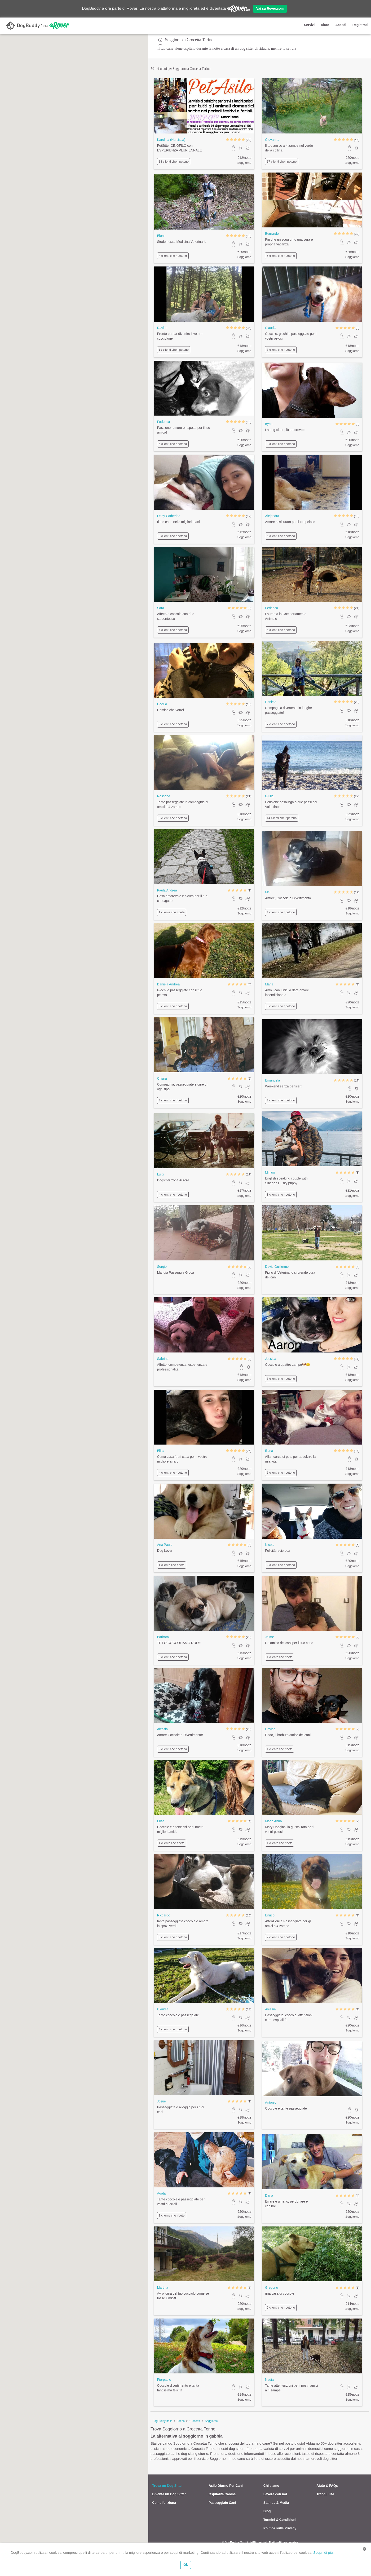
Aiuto (325, 25)
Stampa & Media (276, 2503)
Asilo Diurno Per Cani (226, 2485)
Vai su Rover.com (270, 8)
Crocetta (195, 2421)
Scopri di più (323, 2552)
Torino (181, 2421)
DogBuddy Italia (162, 2421)
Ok (185, 2565)
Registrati (360, 25)
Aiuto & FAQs (327, 2485)
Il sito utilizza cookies (283, 2542)
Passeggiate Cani (222, 2503)
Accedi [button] (340, 25)
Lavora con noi (275, 2494)
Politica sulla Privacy (279, 2528)
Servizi (309, 25)
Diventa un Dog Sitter (169, 2494)
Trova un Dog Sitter (167, 2485)
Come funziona (164, 2503)
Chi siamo (271, 2485)
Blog (267, 2511)
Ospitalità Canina (222, 2494)
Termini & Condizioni (279, 2520)
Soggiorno (211, 2421)
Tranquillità (325, 2494)
